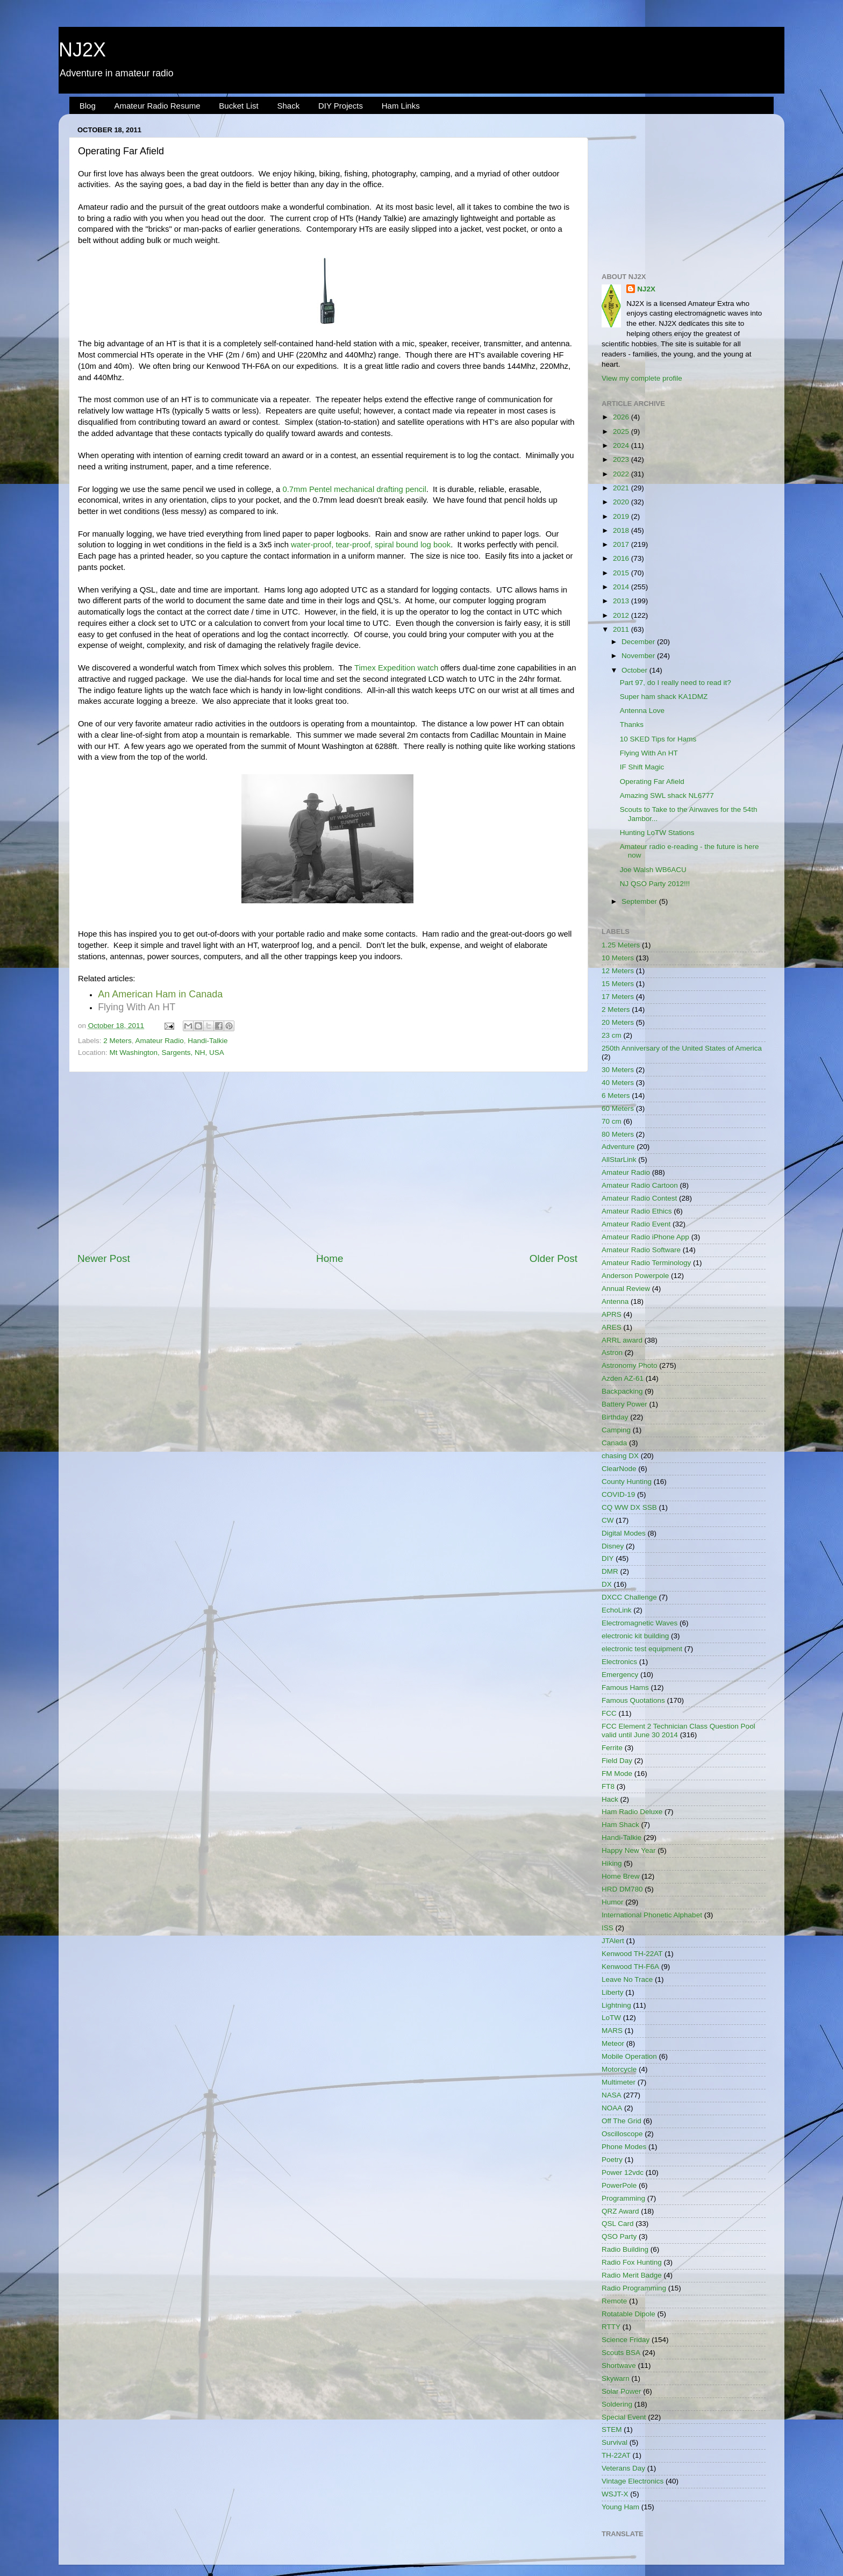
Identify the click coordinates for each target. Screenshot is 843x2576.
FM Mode (617, 1773)
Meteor (613, 2043)
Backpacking (622, 1391)
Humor (613, 1902)
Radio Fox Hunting (632, 2262)
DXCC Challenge (629, 1597)
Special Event (624, 2417)
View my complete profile (642, 378)
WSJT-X (615, 2494)
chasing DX (620, 1456)
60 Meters (618, 1108)
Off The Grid (621, 2121)
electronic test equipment (642, 1649)
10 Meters (618, 958)
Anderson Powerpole (635, 1276)
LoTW (611, 2018)
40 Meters (618, 1083)
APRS (611, 1314)
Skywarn (616, 2378)
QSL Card (618, 2224)
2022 (622, 474)
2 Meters (117, 1041)
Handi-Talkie (207, 1041)
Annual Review (626, 1289)
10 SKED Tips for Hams (658, 739)
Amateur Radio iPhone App (645, 1237)
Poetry (612, 2160)
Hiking (612, 1863)
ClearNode (619, 1469)
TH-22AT (616, 2455)
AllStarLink (619, 1159)
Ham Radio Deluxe (632, 1812)
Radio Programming (634, 2288)
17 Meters (618, 997)
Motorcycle (619, 2069)
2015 (622, 573)
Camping (616, 1430)
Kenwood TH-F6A (630, 1967)
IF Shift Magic (642, 767)
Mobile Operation (629, 2056)
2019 (622, 516)
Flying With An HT (649, 753)
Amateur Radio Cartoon (640, 1185)
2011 (622, 629)
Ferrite (612, 1748)
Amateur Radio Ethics (637, 1211)
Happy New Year (629, 1850)
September (640, 901)
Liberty (613, 1992)
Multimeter (618, 2082)
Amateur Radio (159, 1041)
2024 (622, 445)
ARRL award (622, 1340)
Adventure (618, 1147)
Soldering (617, 2404)
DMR (610, 1571)
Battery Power (624, 1404)
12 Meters (618, 971)
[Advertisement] (327, 1162)
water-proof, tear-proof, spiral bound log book (371, 544)
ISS (607, 1928)
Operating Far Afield (652, 781)
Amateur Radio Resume (158, 105)
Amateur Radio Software (641, 1250)
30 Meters (618, 1070)
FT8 (608, 1786)
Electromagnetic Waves (639, 1623)
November (639, 656)
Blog (88, 105)
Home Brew (621, 1876)
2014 (622, 587)
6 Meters (616, 1095)
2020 (622, 502)
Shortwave (619, 2365)
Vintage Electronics (632, 2481)
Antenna (615, 1301)
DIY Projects (340, 105)
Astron (612, 1352)
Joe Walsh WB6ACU (653, 870)
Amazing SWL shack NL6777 (667, 795)
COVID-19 (618, 1494)
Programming (623, 2198)
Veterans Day (623, 2468)
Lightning (616, 2005)
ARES (611, 1327)
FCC (609, 1713)
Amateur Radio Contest (639, 1198)
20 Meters (618, 1022)
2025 (622, 431)
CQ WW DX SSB (629, 1507)
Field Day (617, 1761)
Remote (614, 2301)
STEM (612, 2429)
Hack (610, 1799)
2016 (622, 558)
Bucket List (238, 105)
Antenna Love (642, 711)
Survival (614, 2442)
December (639, 642)
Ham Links (401, 105)
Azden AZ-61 (623, 1378)
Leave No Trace (627, 1979)
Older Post (553, 1258)
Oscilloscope (622, 2134)
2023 (622, 459)
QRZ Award (620, 2211)
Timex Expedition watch (396, 667)
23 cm (611, 1035)
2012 (622, 615)
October (635, 670)
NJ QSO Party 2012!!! (655, 884)
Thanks (632, 724)
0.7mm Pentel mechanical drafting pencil (354, 489)
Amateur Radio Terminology (646, 1263)
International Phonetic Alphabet (652, 1915)
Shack (288, 105)
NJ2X (82, 50)
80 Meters (618, 1134)
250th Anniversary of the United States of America (682, 1048)
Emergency (620, 1675)
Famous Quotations (633, 1700)
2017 (622, 544)
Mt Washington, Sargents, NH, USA (167, 1052)
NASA (611, 2095)
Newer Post (103, 1258)
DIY (608, 1558)
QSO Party (619, 2236)
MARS (612, 2030)
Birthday (615, 1417)
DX (607, 1584)
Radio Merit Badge (632, 2275)
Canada (614, 1443)
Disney (613, 1546)
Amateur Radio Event (636, 1224)
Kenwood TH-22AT (632, 1954)
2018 (622, 530)
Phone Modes (624, 2147)
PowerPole (619, 2185)
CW (608, 1520)
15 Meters (618, 984)
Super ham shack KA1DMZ (664, 697)
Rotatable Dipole (628, 2314)
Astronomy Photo (630, 1365)
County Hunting (627, 1482)
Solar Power (621, 2391)
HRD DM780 (622, 1889)
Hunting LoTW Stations (657, 833)
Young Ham (620, 2507)
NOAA (612, 2108)
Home (329, 1258)
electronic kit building (635, 1636)
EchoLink (617, 1610)
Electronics (619, 1662)
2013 (622, 601)
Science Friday (625, 2340)
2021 (622, 488)
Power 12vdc (623, 2172)
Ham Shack (620, 1825)
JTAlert (613, 1941)
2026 (622, 417)
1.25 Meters (621, 945)
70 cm (611, 1121)
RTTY (611, 2327)
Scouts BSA (621, 2353)
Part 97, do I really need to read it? (675, 683)
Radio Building (625, 2249)
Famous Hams (625, 1687)
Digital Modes (624, 1533)
